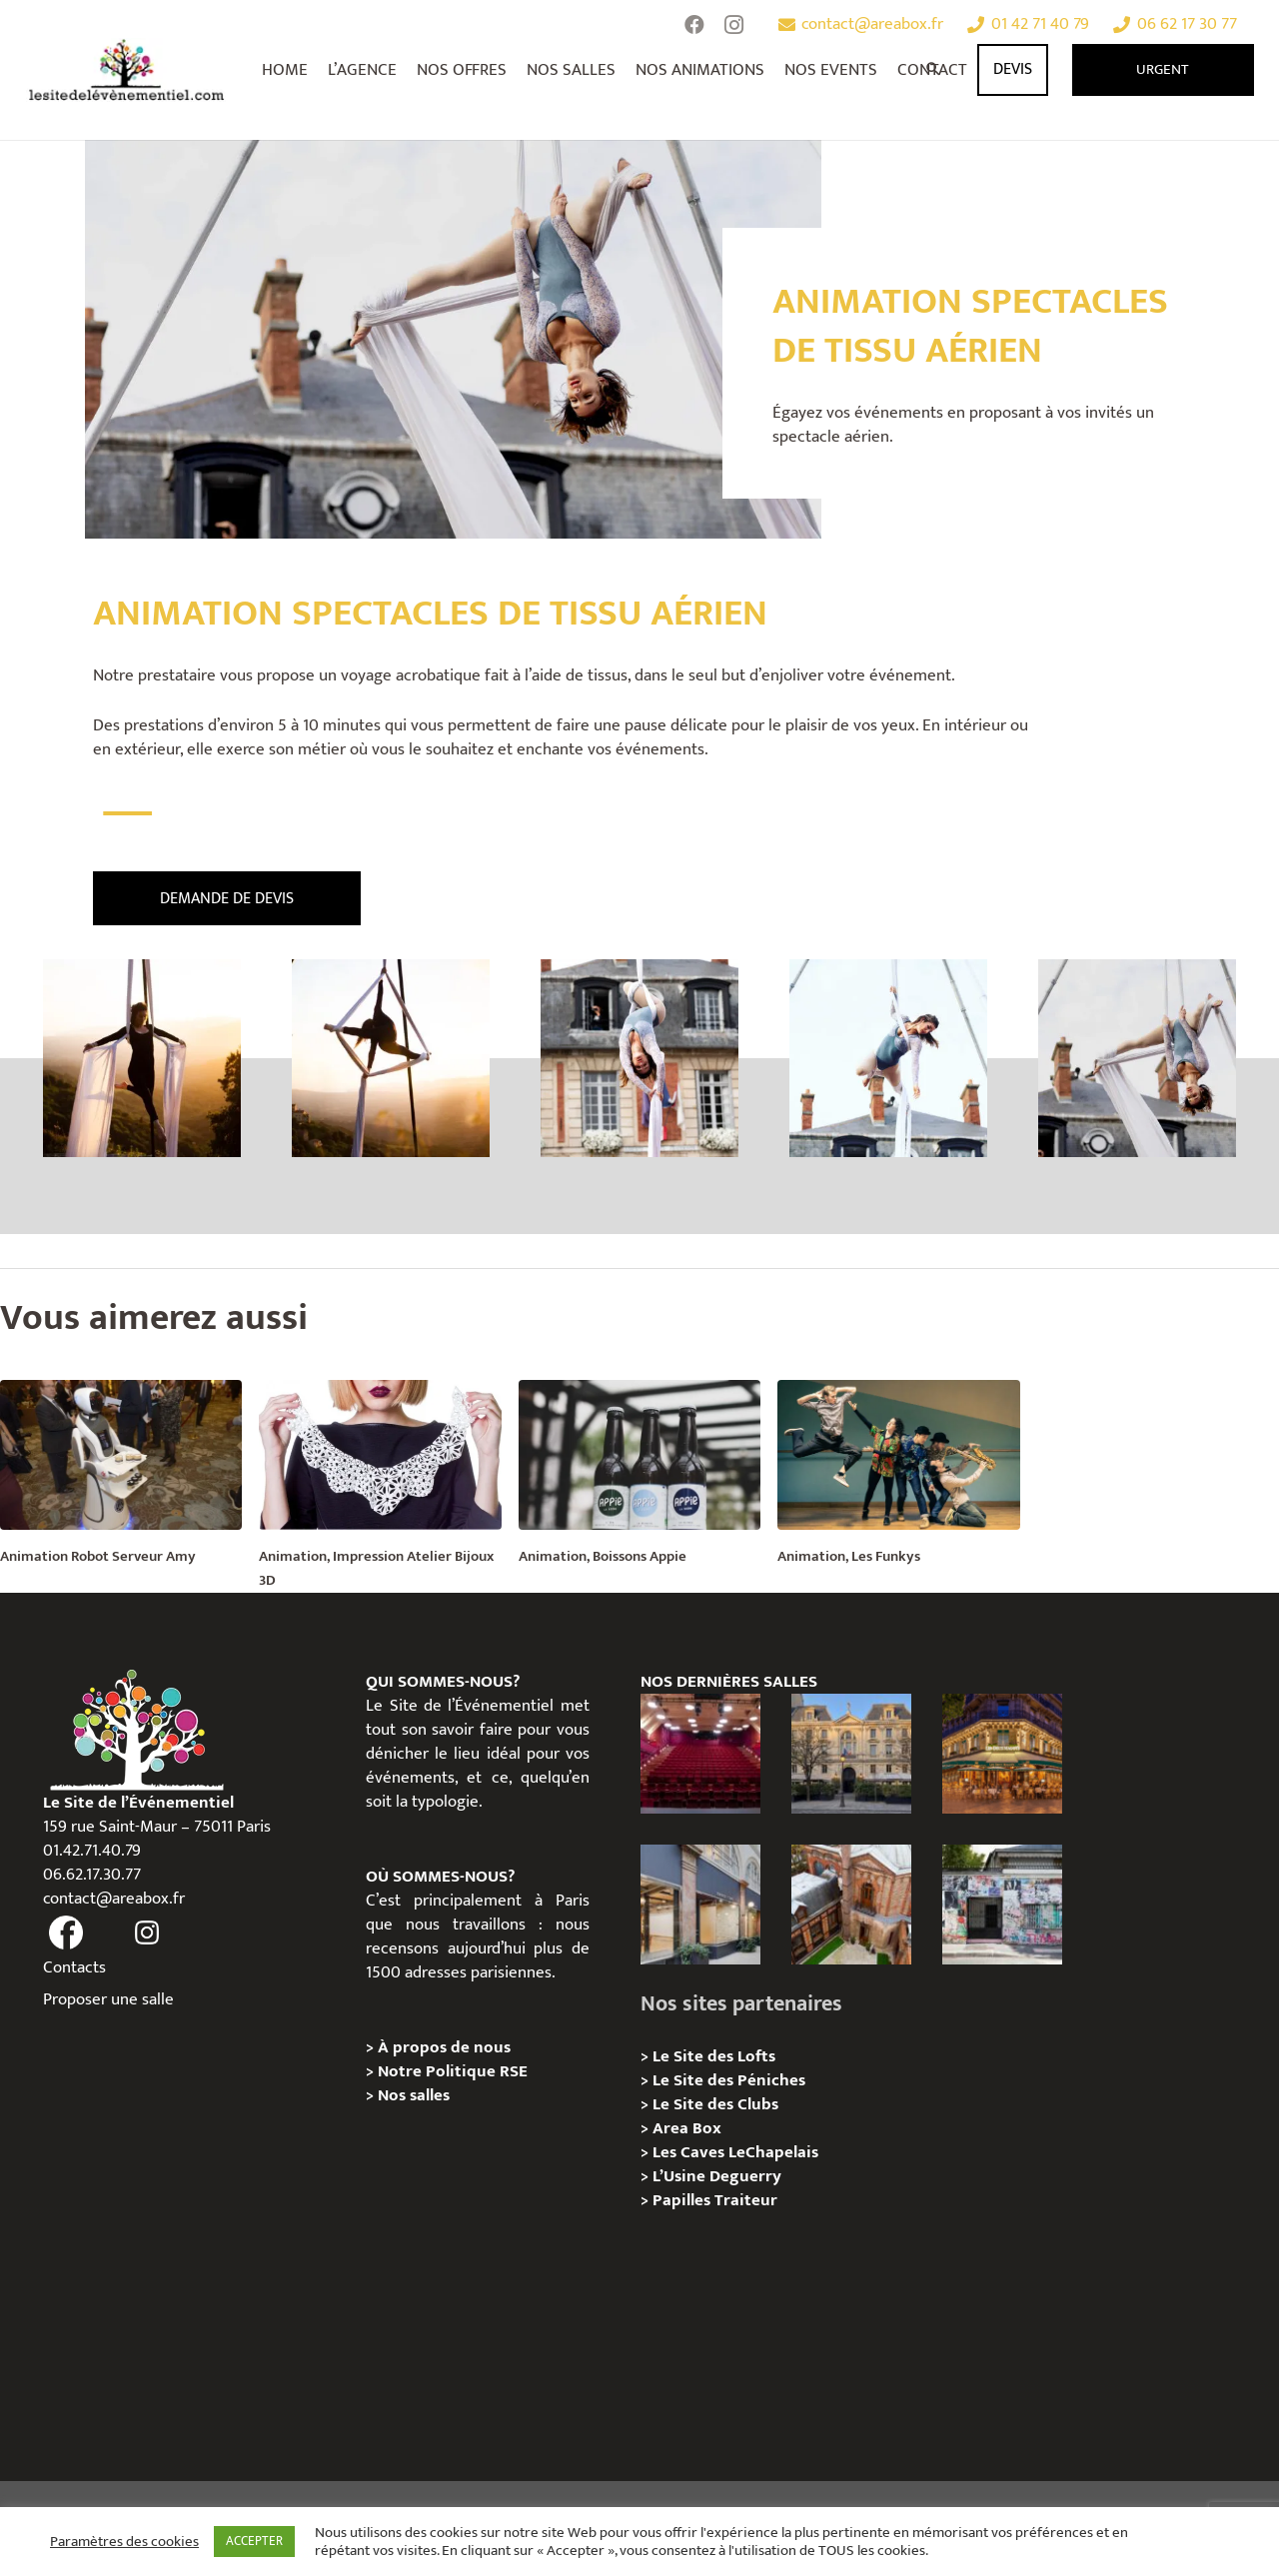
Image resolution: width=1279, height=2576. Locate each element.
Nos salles (414, 2095)
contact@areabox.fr (114, 1899)
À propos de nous (444, 2047)
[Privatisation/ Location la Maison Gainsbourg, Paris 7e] (1002, 1904)
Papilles (683, 2200)
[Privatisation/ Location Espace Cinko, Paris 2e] (700, 1904)
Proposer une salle (108, 1999)
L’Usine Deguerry (716, 2176)
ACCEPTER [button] (254, 2541)
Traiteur (745, 2200)
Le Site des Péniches (728, 2080)
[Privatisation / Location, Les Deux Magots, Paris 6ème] (1002, 1754)
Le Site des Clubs (715, 2104)
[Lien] (127, 70)
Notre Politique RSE (453, 2071)
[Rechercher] (934, 70)
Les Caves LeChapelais (735, 2152)
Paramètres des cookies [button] (124, 2542)
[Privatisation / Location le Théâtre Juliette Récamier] (700, 1754)
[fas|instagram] (147, 1933)
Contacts (74, 1967)
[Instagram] (734, 25)
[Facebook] (694, 25)
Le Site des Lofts (713, 2056)
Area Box (686, 2128)
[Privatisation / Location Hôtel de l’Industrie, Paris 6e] (851, 1754)
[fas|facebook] (67, 1933)
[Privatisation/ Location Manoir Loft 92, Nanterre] (851, 1904)
